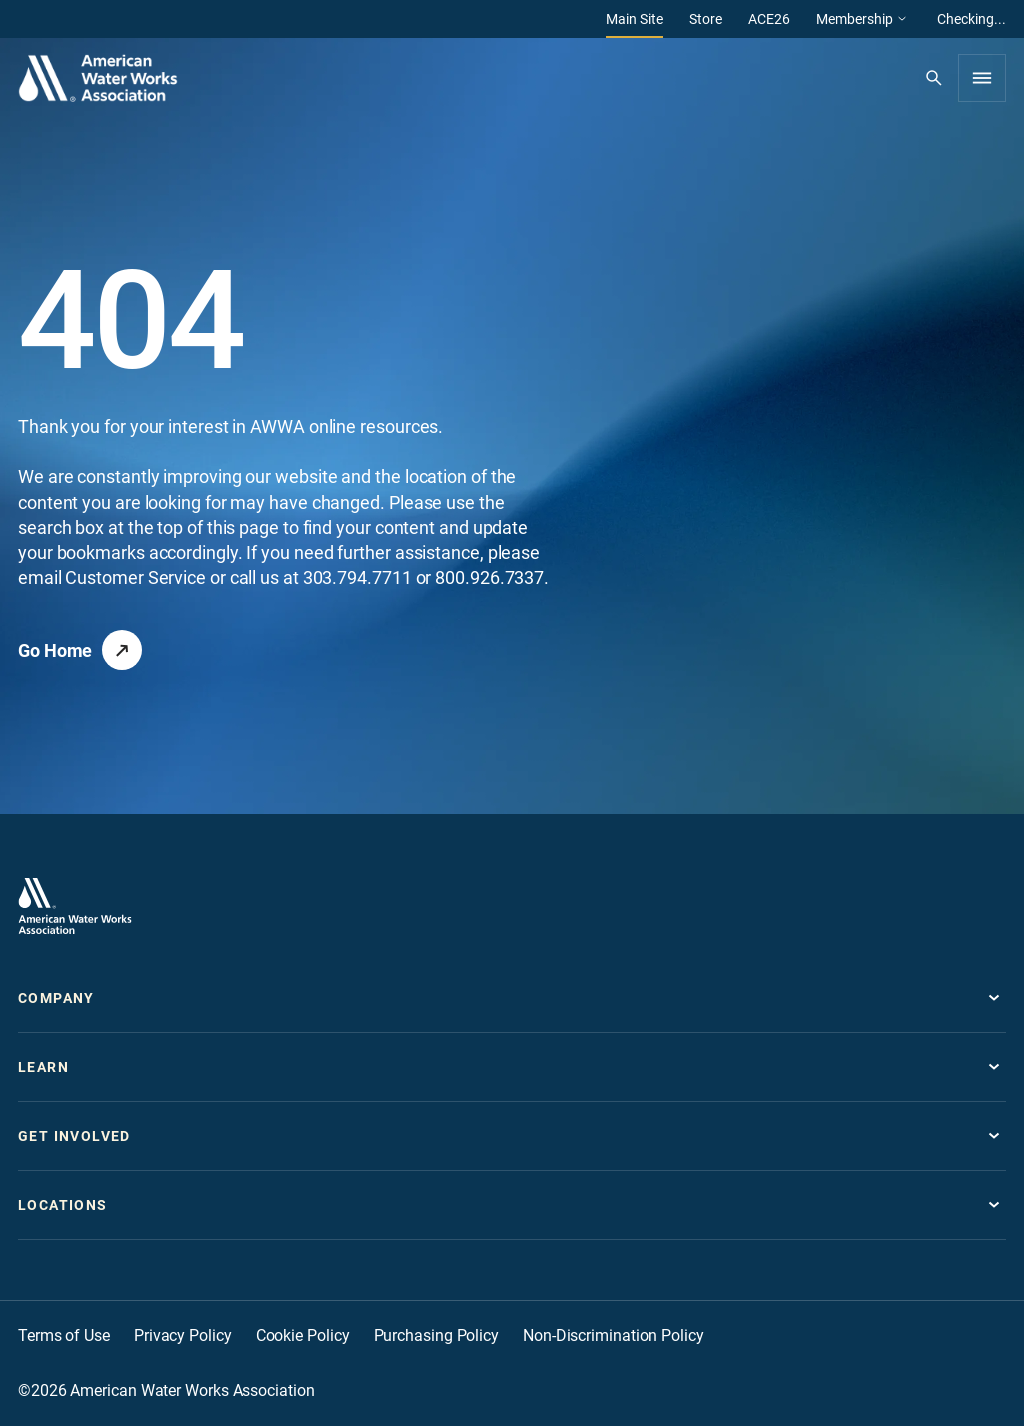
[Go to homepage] (75, 906)
